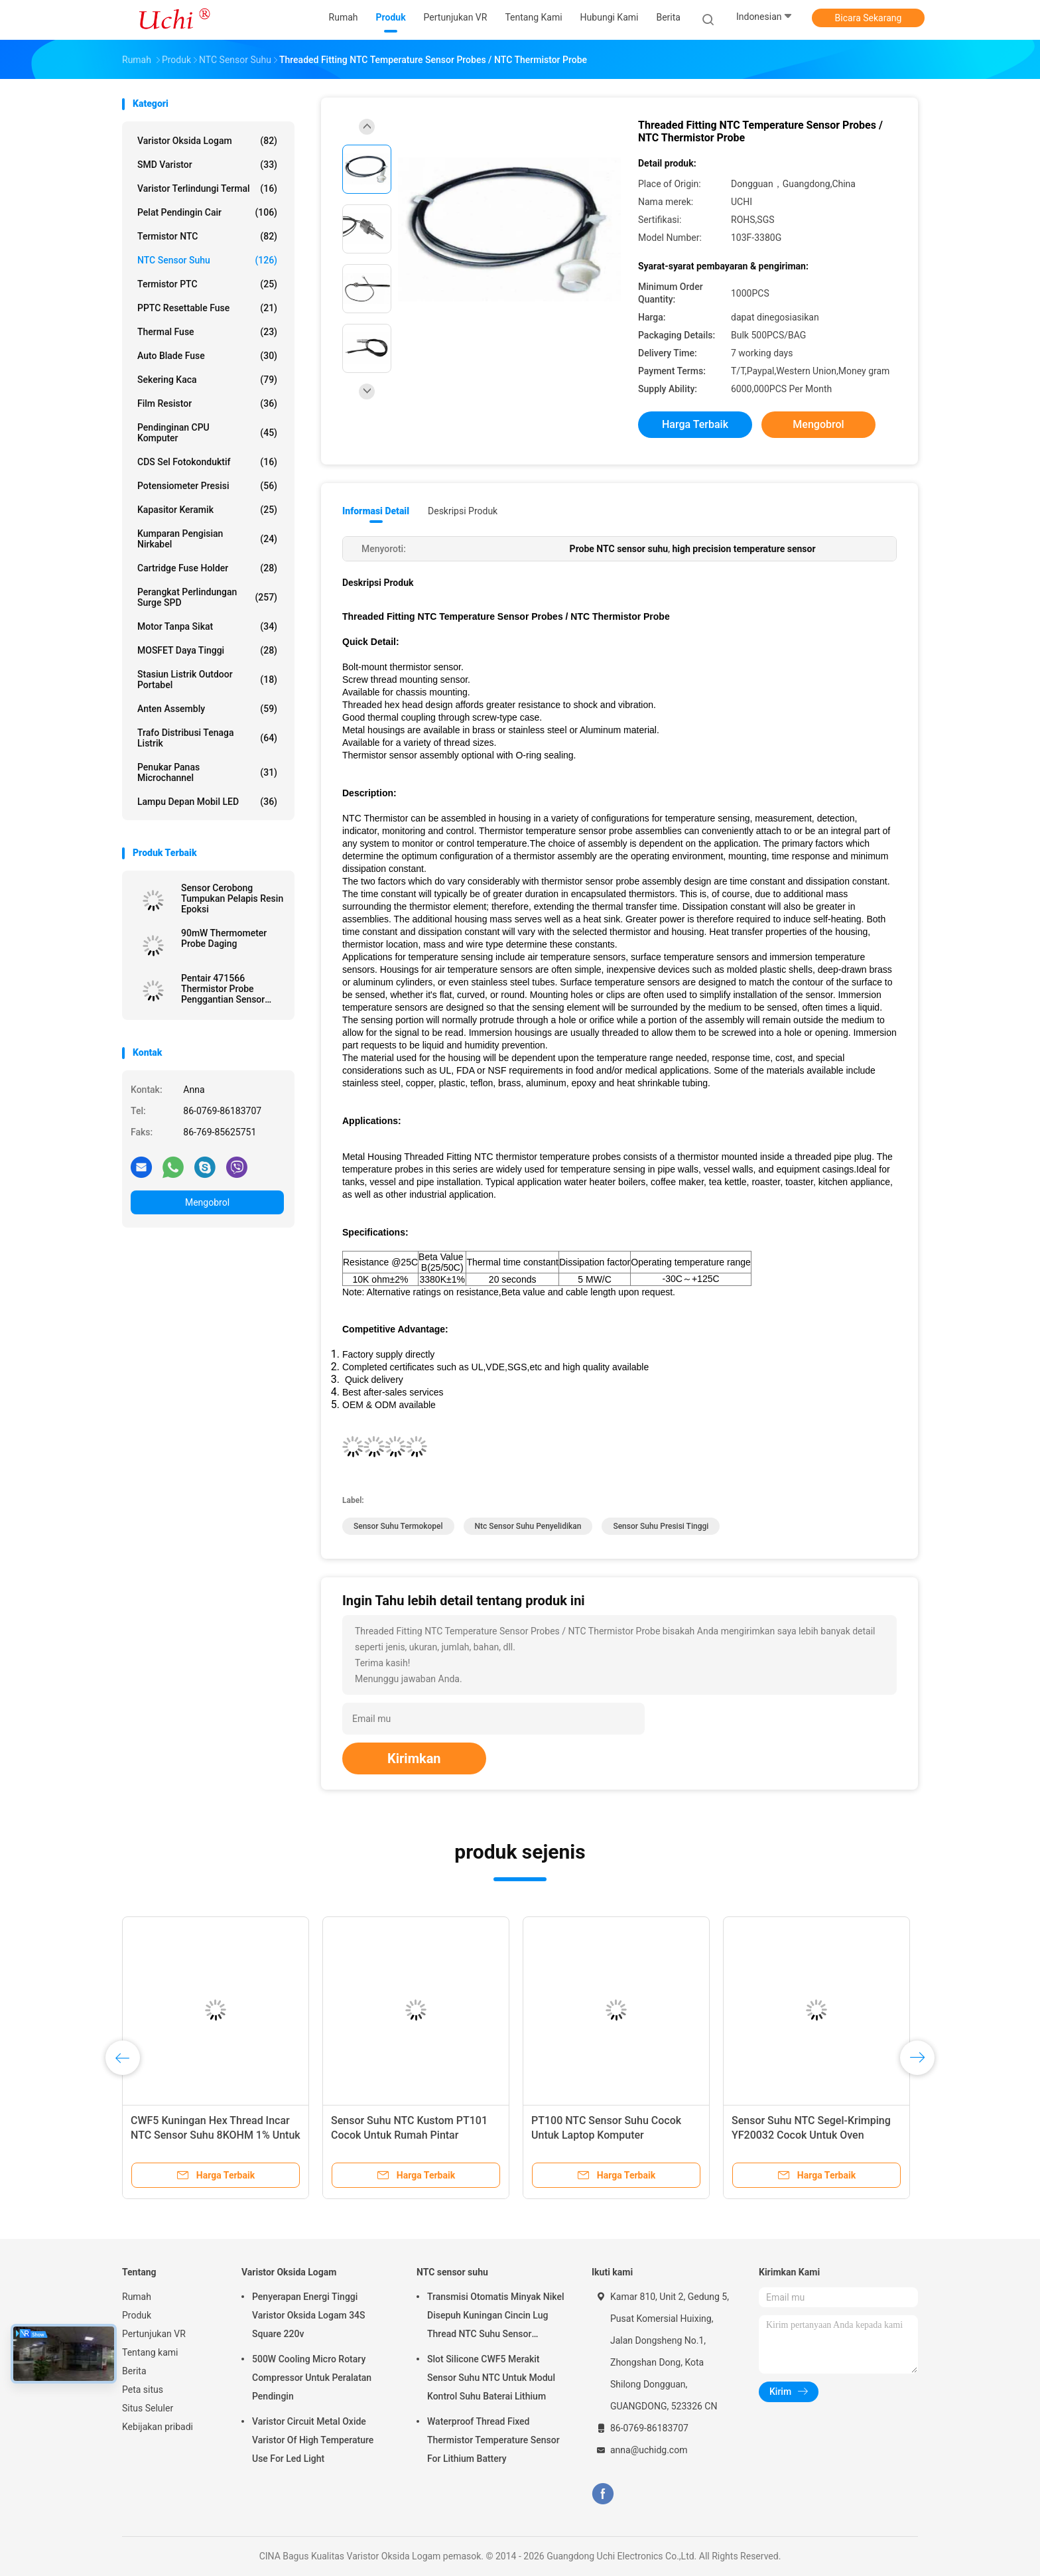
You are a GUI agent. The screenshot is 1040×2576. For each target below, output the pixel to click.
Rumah (136, 2296)
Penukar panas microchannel (207, 772)
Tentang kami (150, 2352)
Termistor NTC (207, 236)
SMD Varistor (207, 164)
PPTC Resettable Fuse (207, 308)
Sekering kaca (207, 379)
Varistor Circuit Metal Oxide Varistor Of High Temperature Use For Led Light (312, 2440)
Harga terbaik (695, 424)
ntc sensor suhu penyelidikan (528, 1526)
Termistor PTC (207, 284)
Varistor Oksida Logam (207, 140)
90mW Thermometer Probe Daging (224, 938)
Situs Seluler (147, 2408)
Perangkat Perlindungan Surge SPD (207, 597)
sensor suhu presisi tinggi (660, 1526)
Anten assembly (207, 708)
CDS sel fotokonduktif (207, 461)
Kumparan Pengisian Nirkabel (207, 538)
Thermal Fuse (207, 331)
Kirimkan (414, 1758)
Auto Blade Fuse (207, 355)
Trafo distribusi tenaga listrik (207, 738)
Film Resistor (207, 403)
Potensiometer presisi (207, 485)
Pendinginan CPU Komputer (207, 432)
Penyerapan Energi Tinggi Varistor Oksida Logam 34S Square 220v (308, 2315)
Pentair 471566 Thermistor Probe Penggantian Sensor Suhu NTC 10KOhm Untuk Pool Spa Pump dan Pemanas (226, 989)
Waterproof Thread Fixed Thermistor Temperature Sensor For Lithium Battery (493, 2440)
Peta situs (142, 2389)
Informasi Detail (375, 511)
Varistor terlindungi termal (207, 188)
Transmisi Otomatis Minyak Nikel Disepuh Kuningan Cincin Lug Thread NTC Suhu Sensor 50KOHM (495, 2317)
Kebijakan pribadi (157, 2426)
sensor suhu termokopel (398, 1526)
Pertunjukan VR (154, 2333)
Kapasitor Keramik (207, 509)
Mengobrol (207, 1202)
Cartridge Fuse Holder (207, 568)
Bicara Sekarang (868, 18)
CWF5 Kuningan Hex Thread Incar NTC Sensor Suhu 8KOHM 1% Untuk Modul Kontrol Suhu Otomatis (215, 2135)
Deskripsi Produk (462, 511)
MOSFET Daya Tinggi (207, 650)
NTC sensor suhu (207, 260)
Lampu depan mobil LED (207, 801)
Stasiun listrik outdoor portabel (207, 679)
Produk (136, 2315)
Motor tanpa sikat (207, 626)
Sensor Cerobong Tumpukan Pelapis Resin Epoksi (232, 898)
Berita (134, 2371)
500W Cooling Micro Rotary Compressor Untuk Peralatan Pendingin (311, 2377)
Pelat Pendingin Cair (207, 212)
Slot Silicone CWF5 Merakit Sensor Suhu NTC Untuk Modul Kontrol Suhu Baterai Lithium (491, 2377)
